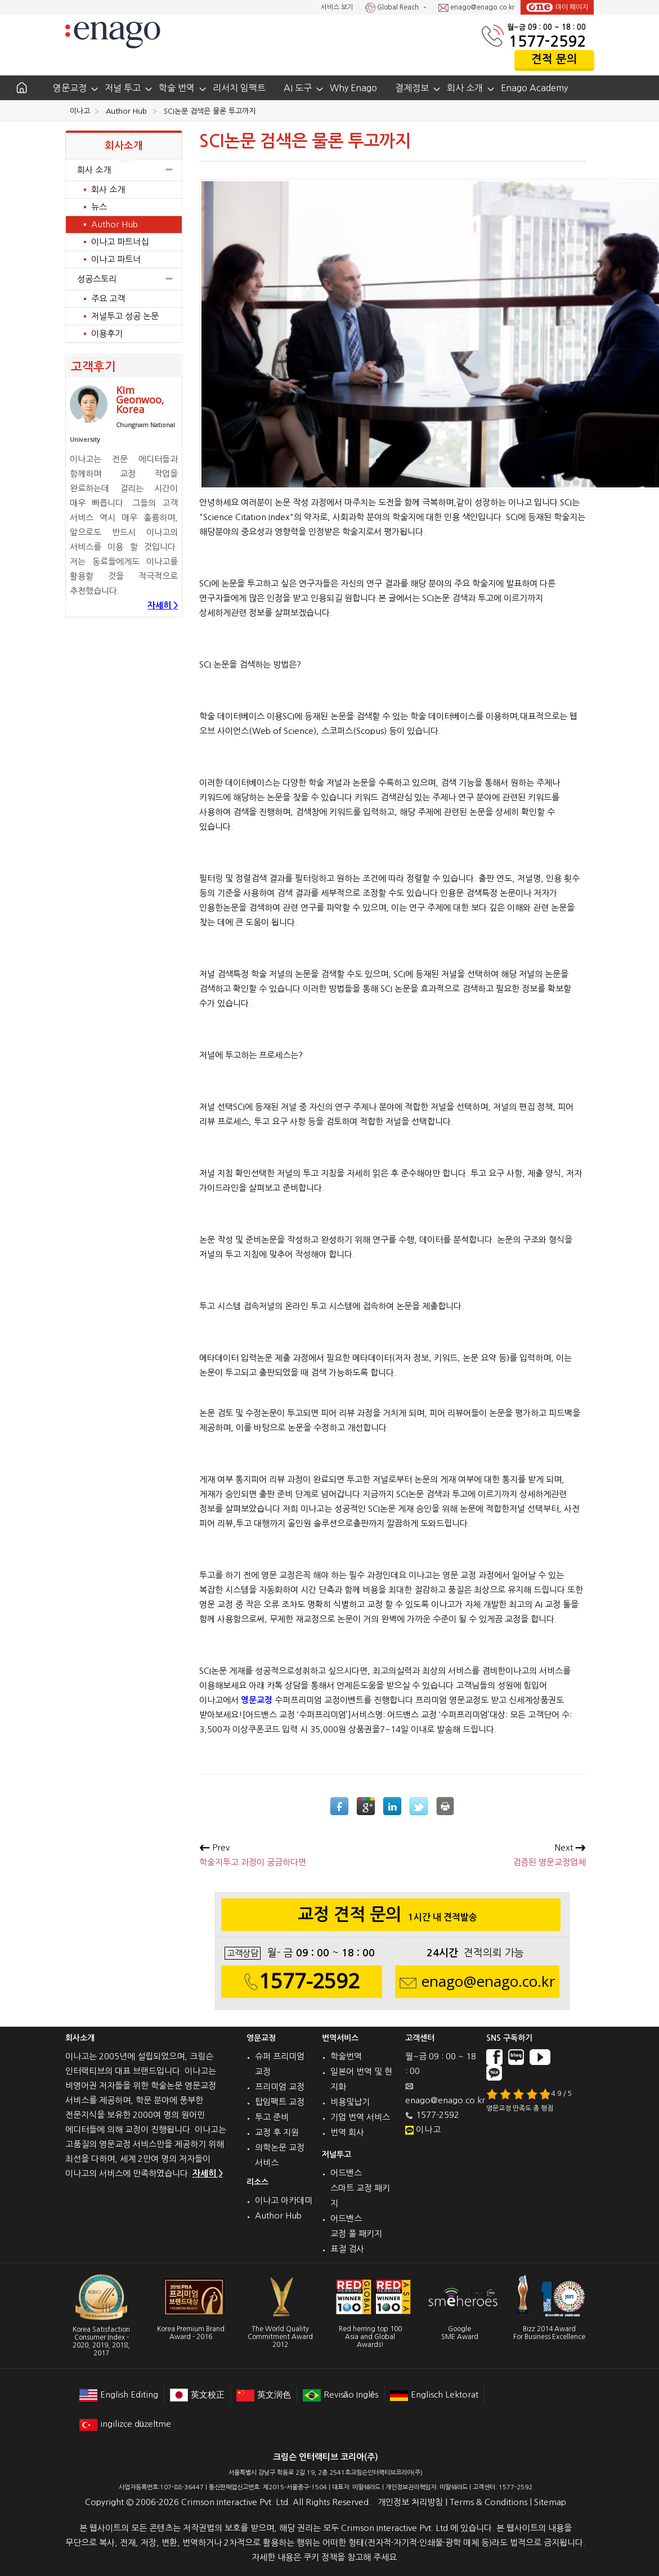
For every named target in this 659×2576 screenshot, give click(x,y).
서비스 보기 (337, 7)
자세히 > (162, 605)
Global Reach (392, 8)
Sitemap (550, 2502)
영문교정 (70, 87)
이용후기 (107, 333)
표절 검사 (347, 2249)
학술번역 (346, 2056)
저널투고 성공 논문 (125, 316)
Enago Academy (534, 87)
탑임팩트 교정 (279, 2102)
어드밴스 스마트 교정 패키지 (360, 2188)
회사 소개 (465, 87)
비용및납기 (350, 2102)
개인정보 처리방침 (410, 2502)
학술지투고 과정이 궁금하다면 (252, 1854)
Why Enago (353, 87)
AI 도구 (298, 87)
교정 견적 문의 (391, 1917)
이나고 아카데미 (283, 2200)
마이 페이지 (557, 7)
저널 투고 (123, 87)
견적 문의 (554, 59)
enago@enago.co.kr (476, 8)
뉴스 (99, 207)
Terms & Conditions (488, 2502)
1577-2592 (547, 41)
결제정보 (412, 87)
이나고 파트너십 (120, 242)
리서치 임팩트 (239, 87)
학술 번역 (177, 87)
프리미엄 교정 (279, 2086)
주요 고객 (108, 298)
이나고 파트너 (116, 259)
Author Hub (114, 224)
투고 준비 (272, 2117)
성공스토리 (124, 279)
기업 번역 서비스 (360, 2117)
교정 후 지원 (277, 2132)
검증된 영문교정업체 (549, 1854)
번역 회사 (347, 2132)
